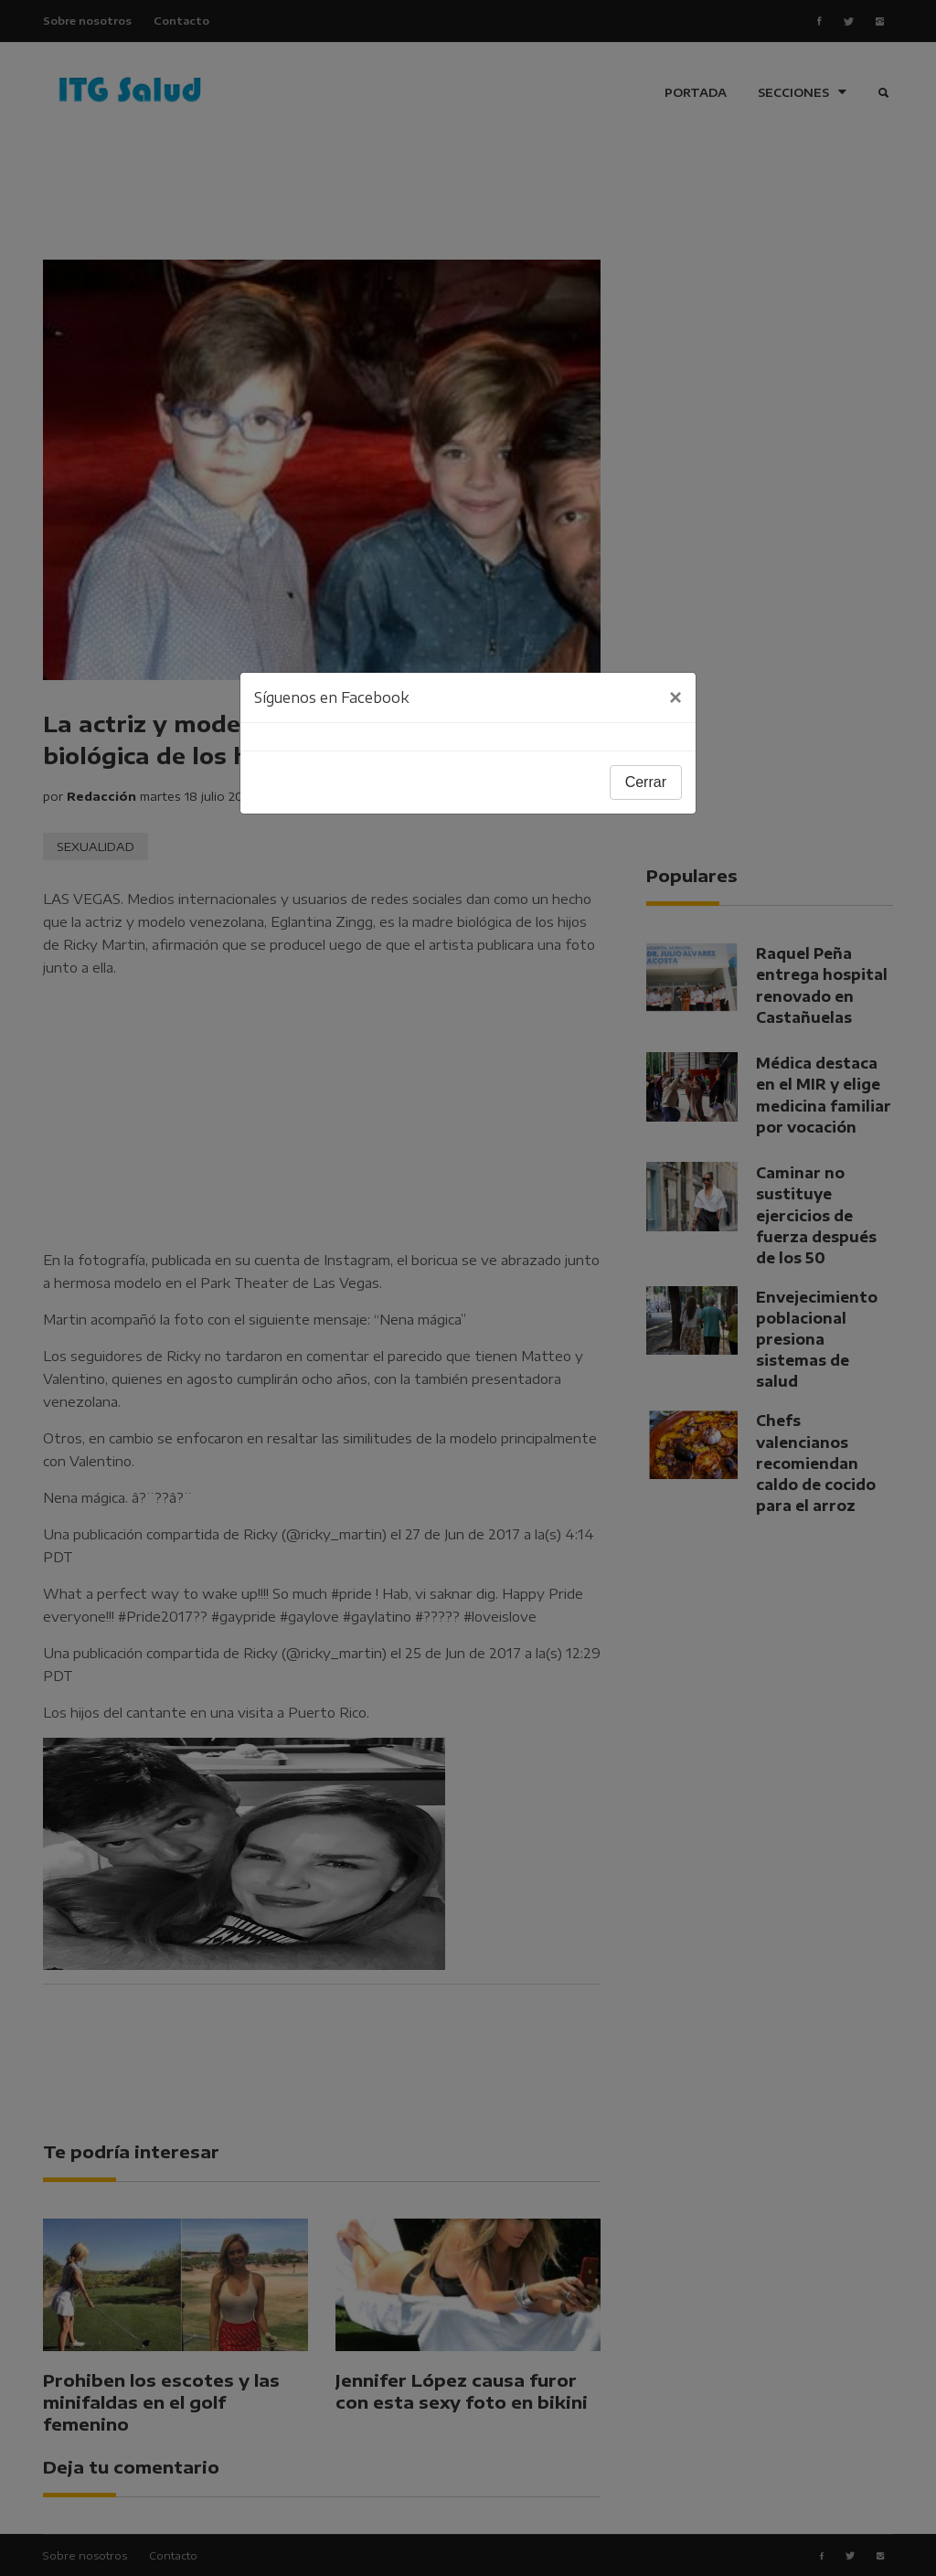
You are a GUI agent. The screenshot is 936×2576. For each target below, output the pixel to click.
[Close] (675, 697)
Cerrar (645, 782)
